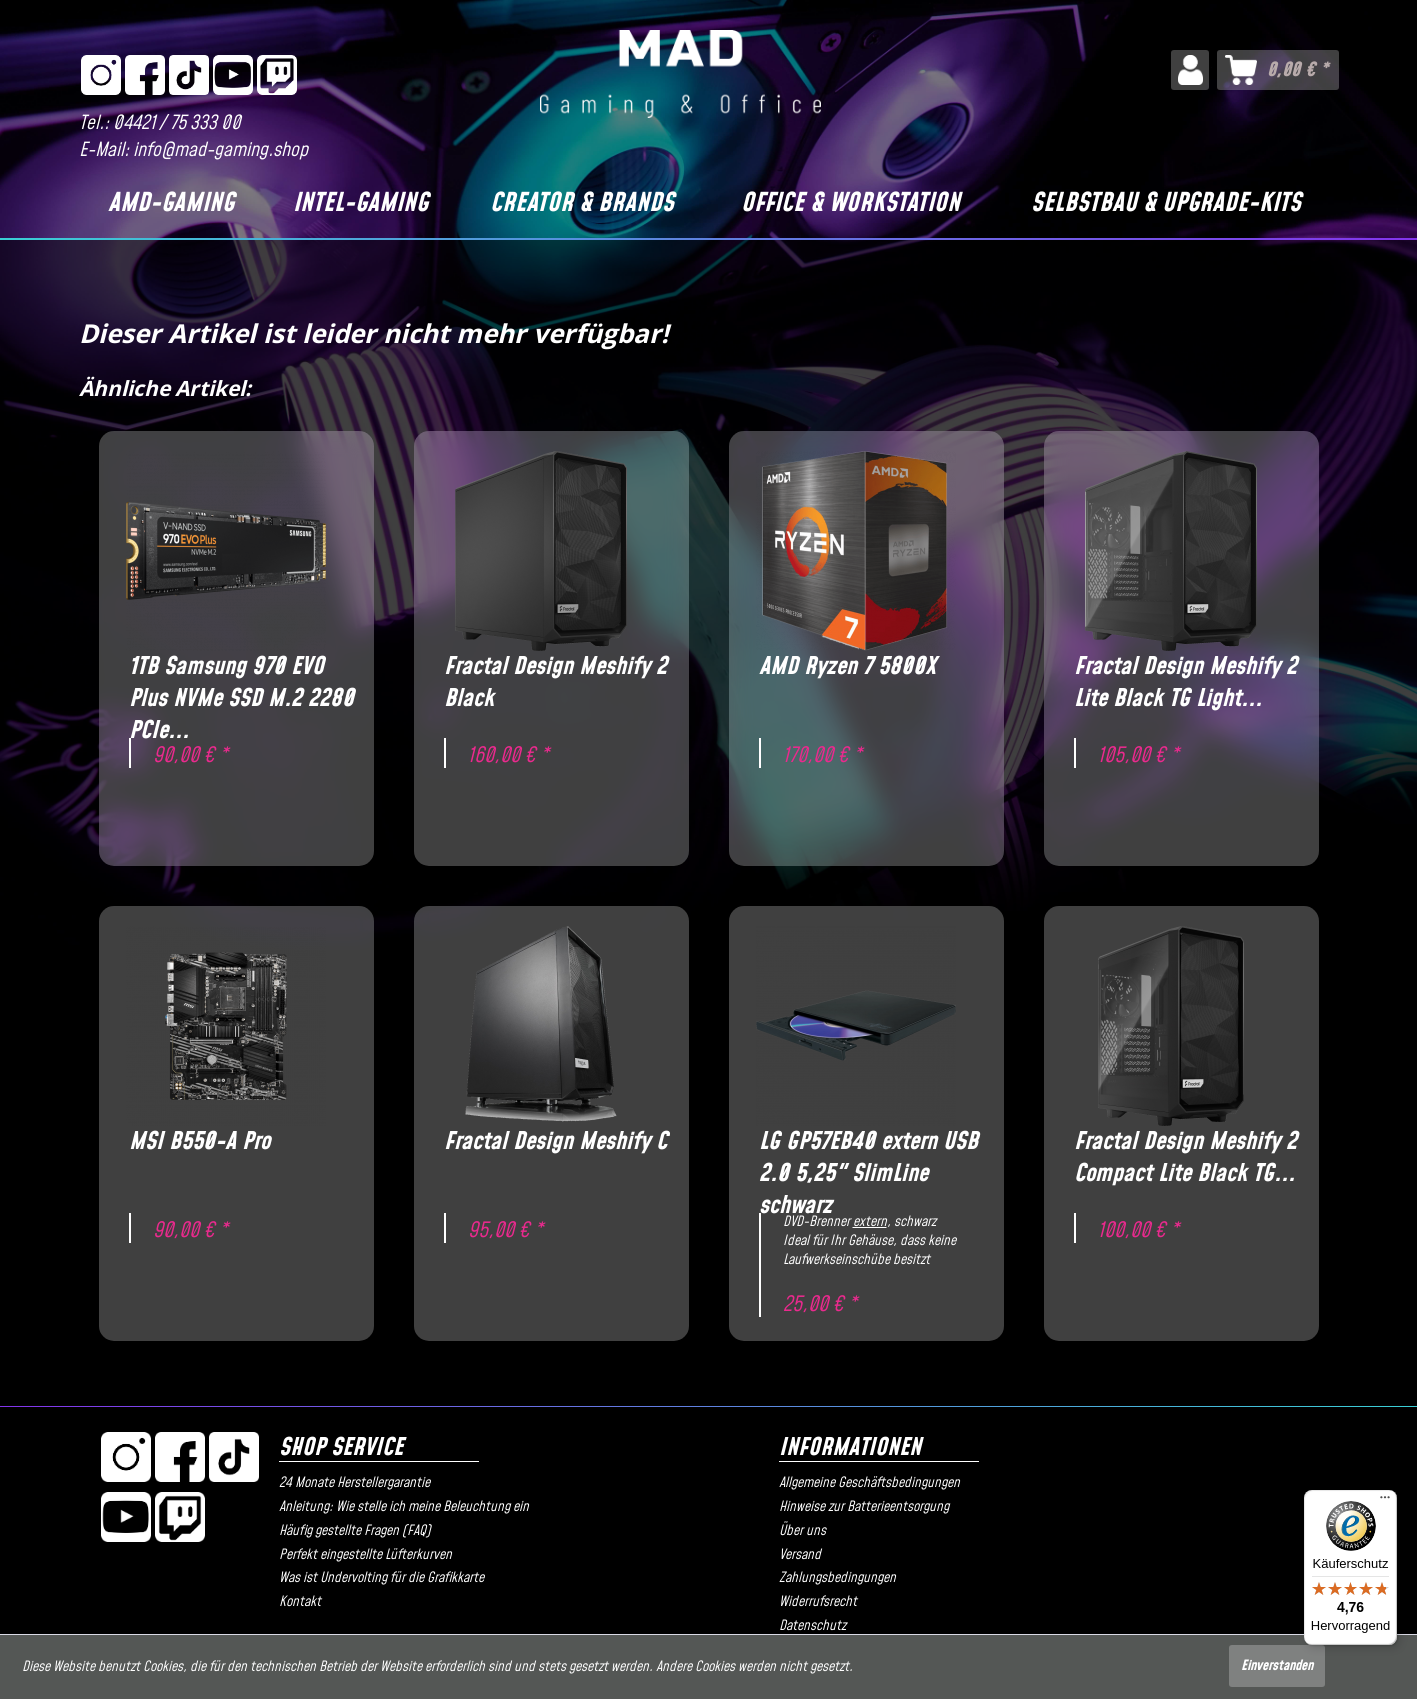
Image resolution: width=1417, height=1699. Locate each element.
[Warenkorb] (1278, 70)
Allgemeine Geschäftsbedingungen (869, 1483)
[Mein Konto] (1189, 70)
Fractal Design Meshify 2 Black (555, 683)
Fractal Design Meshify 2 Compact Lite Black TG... (1185, 1158)
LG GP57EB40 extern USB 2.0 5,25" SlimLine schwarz (868, 1158)
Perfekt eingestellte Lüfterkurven (365, 1555)
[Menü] (1385, 1502)
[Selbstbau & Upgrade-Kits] (1166, 204)
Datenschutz (812, 1626)
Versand (800, 1555)
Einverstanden (1277, 1666)
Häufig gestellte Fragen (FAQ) (355, 1531)
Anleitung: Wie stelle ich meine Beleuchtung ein (404, 1507)
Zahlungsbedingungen (837, 1578)
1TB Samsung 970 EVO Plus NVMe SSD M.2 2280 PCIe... (241, 683)
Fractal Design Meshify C (555, 1142)
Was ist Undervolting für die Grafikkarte (381, 1578)
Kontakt (300, 1602)
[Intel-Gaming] (360, 204)
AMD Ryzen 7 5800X (847, 667)
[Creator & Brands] (581, 204)
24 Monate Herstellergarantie (354, 1483)
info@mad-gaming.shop (220, 150)
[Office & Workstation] (850, 204)
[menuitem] (1189, 70)
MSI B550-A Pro (199, 1142)
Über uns (802, 1531)
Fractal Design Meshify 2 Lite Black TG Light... (1185, 683)
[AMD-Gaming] (171, 204)
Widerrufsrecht (818, 1602)
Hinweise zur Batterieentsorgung (864, 1507)
